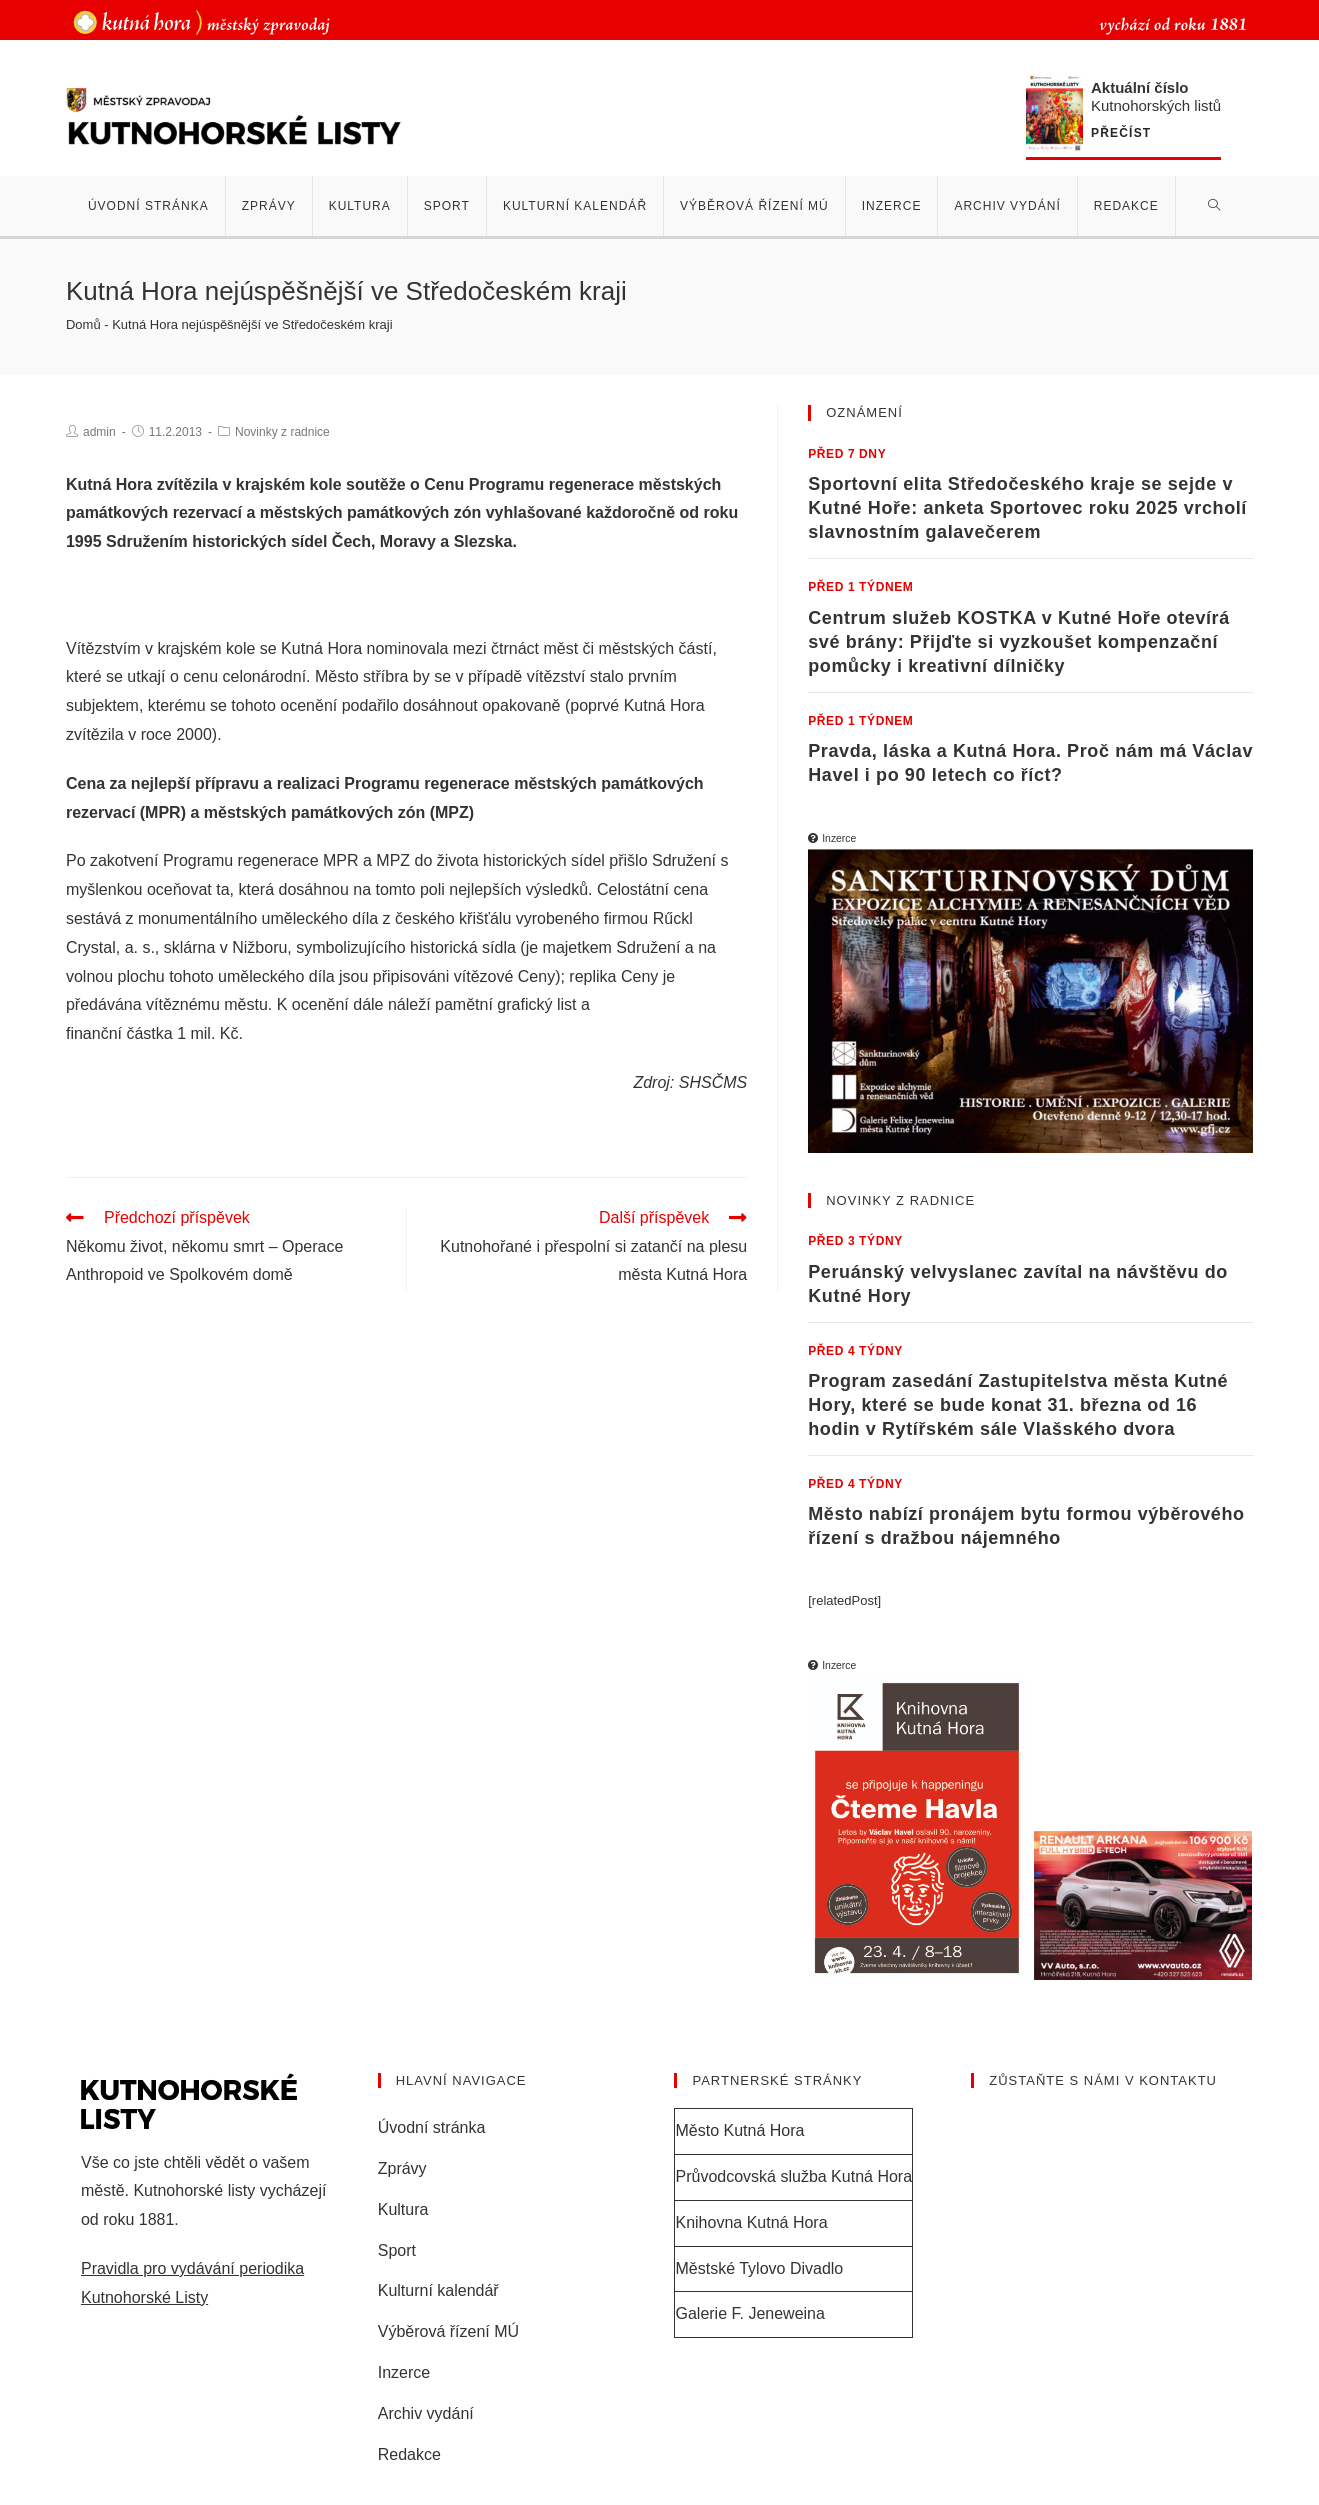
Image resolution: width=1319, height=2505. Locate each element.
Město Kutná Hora (739, 2130)
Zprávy (402, 2168)
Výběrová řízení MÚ (448, 2331)
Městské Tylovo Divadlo (759, 2268)
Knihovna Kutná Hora (751, 2222)
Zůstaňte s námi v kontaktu (1103, 2080)
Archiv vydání (426, 2413)
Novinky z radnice (282, 432)
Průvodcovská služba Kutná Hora (793, 2176)
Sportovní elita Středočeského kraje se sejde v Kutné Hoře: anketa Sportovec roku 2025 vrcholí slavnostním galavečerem (1027, 508)
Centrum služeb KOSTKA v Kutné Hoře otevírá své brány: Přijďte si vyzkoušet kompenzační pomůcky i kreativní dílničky (1019, 642)
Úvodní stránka (432, 2127)
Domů (83, 324)
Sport (397, 2250)
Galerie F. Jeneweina (749, 2313)
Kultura (403, 2209)
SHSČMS (713, 1082)
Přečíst (1121, 133)
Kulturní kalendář (438, 2290)
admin (99, 432)
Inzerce (404, 2372)
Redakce (409, 2454)
